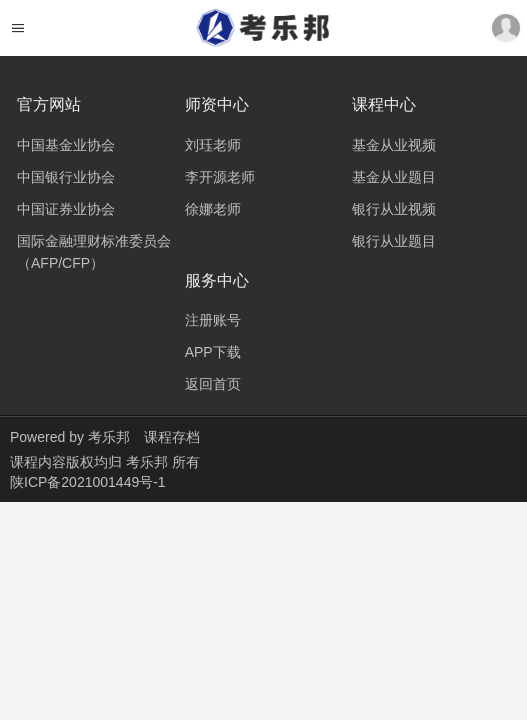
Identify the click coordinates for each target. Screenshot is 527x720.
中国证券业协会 (66, 209)
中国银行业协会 (66, 177)
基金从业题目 (394, 177)
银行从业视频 (394, 209)
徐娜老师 (213, 209)
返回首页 (213, 384)
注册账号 (213, 320)
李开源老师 (220, 177)
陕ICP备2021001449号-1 (88, 482)
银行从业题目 (394, 241)
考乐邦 (109, 437)
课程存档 (172, 437)
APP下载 (213, 352)
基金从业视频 (394, 145)
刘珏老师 (213, 145)
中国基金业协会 (66, 145)
